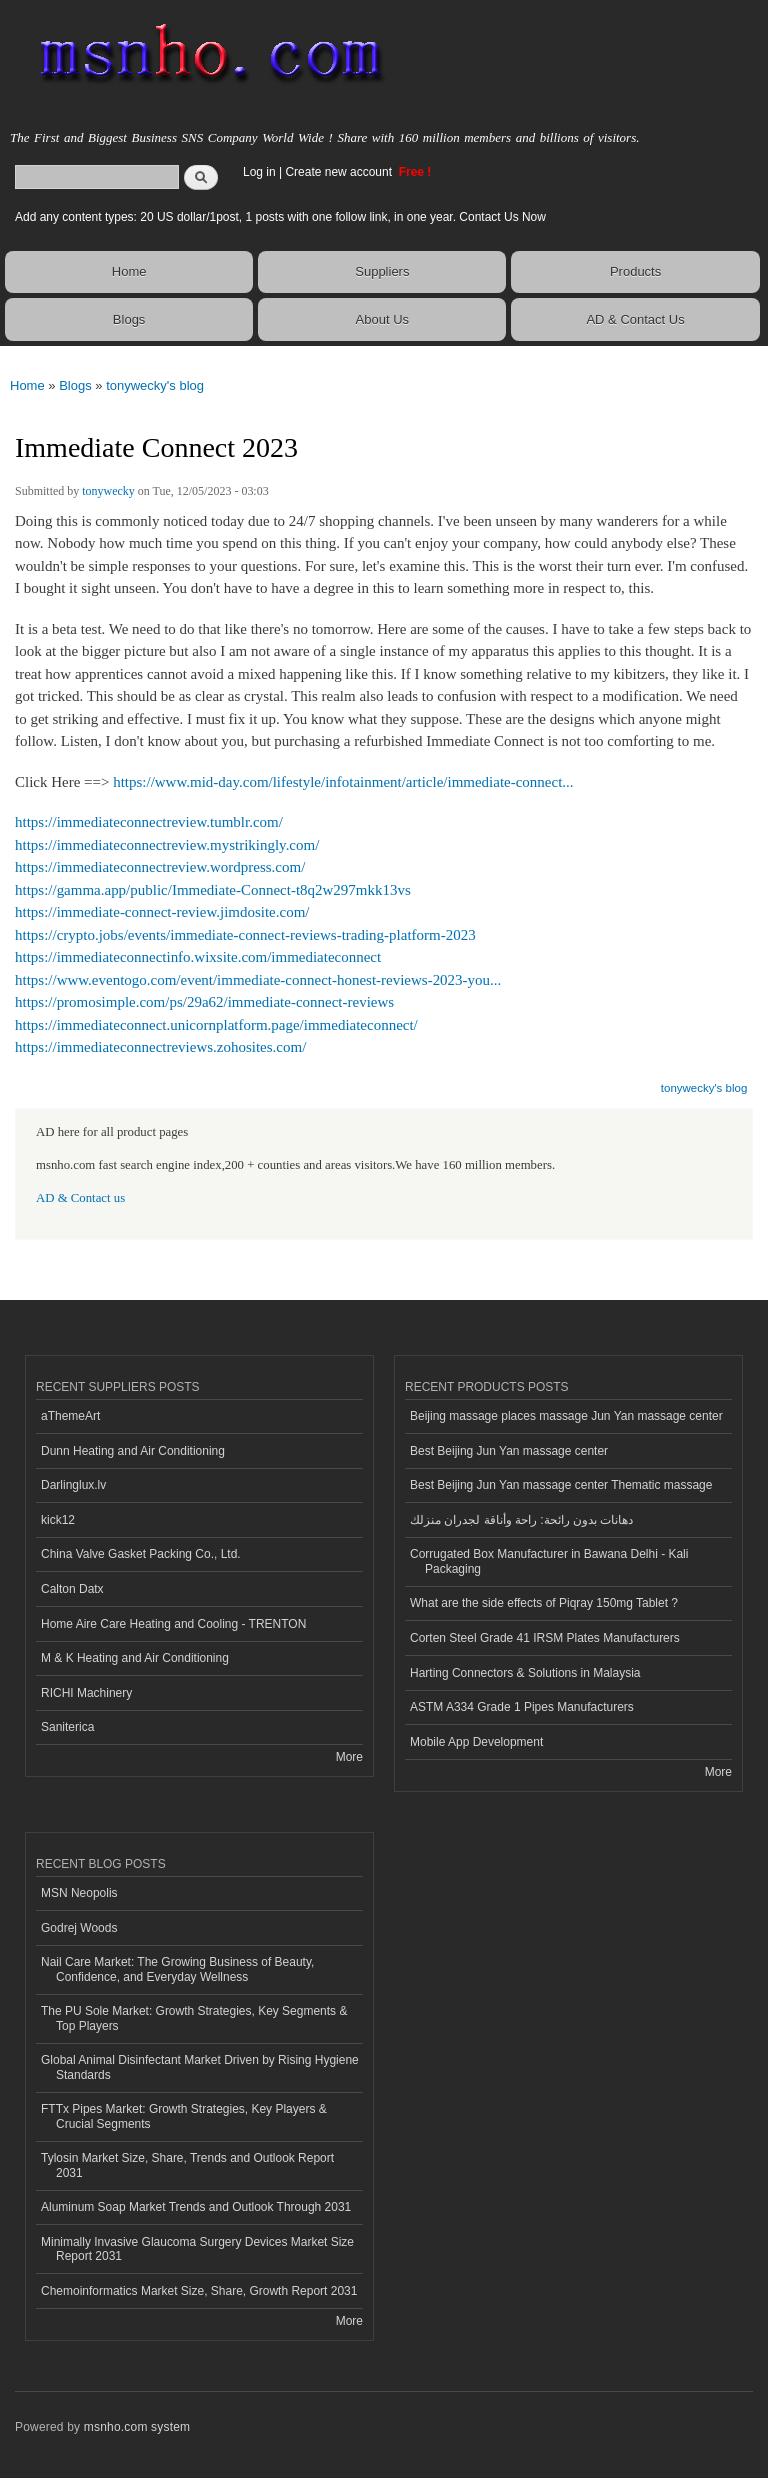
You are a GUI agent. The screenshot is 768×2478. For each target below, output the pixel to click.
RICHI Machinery (86, 1693)
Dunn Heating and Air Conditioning (133, 1451)
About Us (382, 319)
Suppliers (382, 271)
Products (635, 271)
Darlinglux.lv (73, 1485)
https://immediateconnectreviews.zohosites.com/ (160, 1047)
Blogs (129, 319)
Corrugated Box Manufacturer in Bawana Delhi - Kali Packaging (549, 1561)
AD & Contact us (80, 1198)
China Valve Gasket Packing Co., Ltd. (141, 1554)
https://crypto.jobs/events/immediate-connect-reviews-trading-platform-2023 (245, 935)
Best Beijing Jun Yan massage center (509, 1451)
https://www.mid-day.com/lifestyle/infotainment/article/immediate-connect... (343, 782)
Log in (259, 172)
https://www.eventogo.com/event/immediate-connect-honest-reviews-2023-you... (258, 980)
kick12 (58, 1520)
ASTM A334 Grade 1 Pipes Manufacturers (522, 1707)
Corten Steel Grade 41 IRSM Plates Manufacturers (545, 1638)
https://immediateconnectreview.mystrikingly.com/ (167, 845)
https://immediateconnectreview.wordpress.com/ (160, 867)
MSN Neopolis (79, 1893)
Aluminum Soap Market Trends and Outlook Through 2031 (196, 2207)
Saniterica (67, 1727)
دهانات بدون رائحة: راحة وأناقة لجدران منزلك (521, 1520)
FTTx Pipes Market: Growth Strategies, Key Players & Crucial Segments (184, 2116)
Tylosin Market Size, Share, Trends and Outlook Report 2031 (187, 2165)
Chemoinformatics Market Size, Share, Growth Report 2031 (199, 2291)
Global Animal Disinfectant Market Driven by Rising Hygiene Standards (200, 2067)
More (349, 1757)
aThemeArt (70, 1416)
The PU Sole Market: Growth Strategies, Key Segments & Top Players (194, 2018)
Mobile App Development (476, 1742)
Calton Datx (72, 1589)
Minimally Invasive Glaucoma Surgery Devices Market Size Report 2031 (197, 2249)
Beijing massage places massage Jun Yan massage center (566, 1416)
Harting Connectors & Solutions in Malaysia (525, 1673)
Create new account (340, 172)
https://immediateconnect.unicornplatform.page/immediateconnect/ (216, 1025)
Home (129, 271)
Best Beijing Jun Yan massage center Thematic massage (561, 1485)
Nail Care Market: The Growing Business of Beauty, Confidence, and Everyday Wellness (177, 1969)
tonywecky (108, 491)
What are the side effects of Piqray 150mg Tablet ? (544, 1603)
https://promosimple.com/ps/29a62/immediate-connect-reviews (204, 1002)
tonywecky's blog (155, 385)
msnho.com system (137, 2427)
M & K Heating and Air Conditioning (135, 1658)
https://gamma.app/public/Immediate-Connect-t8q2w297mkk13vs (213, 890)
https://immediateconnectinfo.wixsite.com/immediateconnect (198, 957)
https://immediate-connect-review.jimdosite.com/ (162, 912)
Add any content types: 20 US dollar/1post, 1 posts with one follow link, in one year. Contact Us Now (280, 217)
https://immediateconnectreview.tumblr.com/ (149, 822)
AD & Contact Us (635, 319)
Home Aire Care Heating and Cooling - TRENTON (173, 1624)
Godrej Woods (79, 1928)
